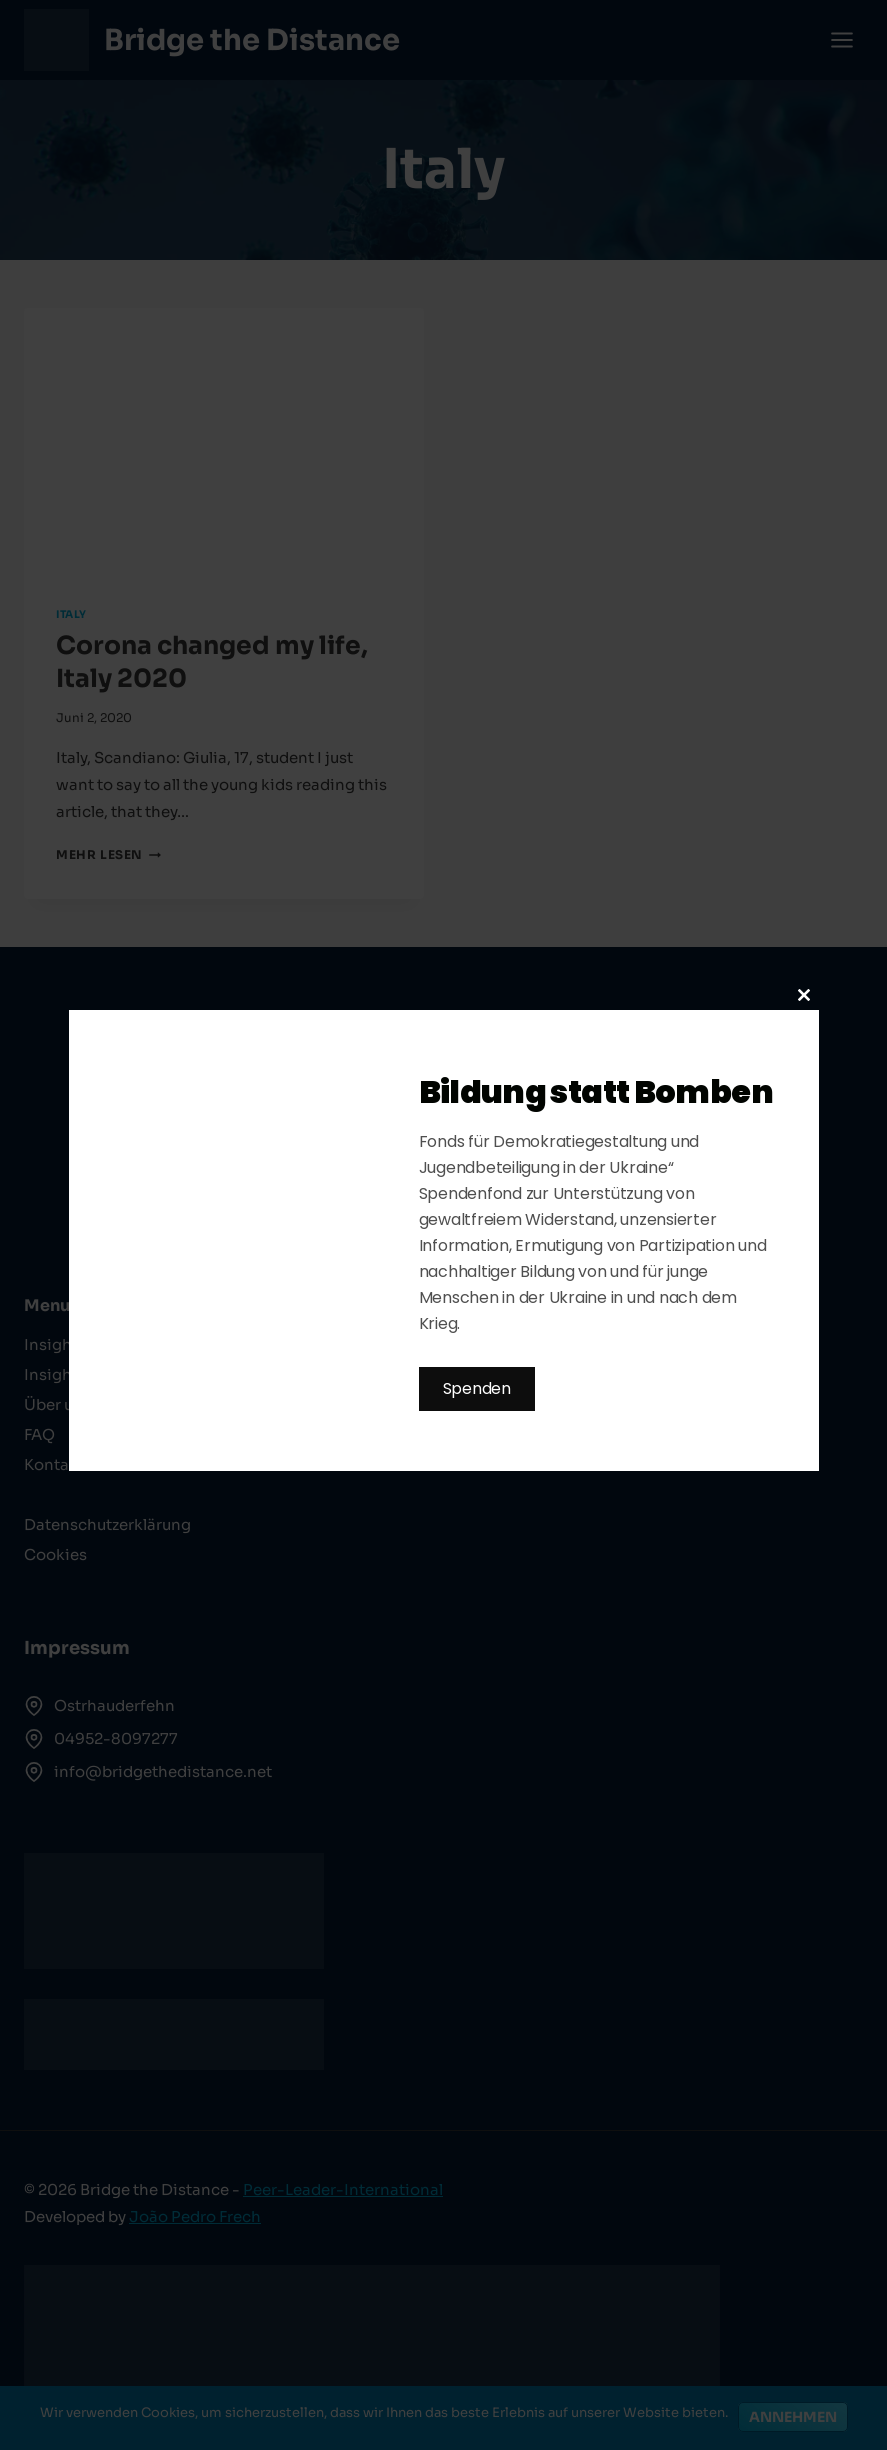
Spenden (477, 1388)
